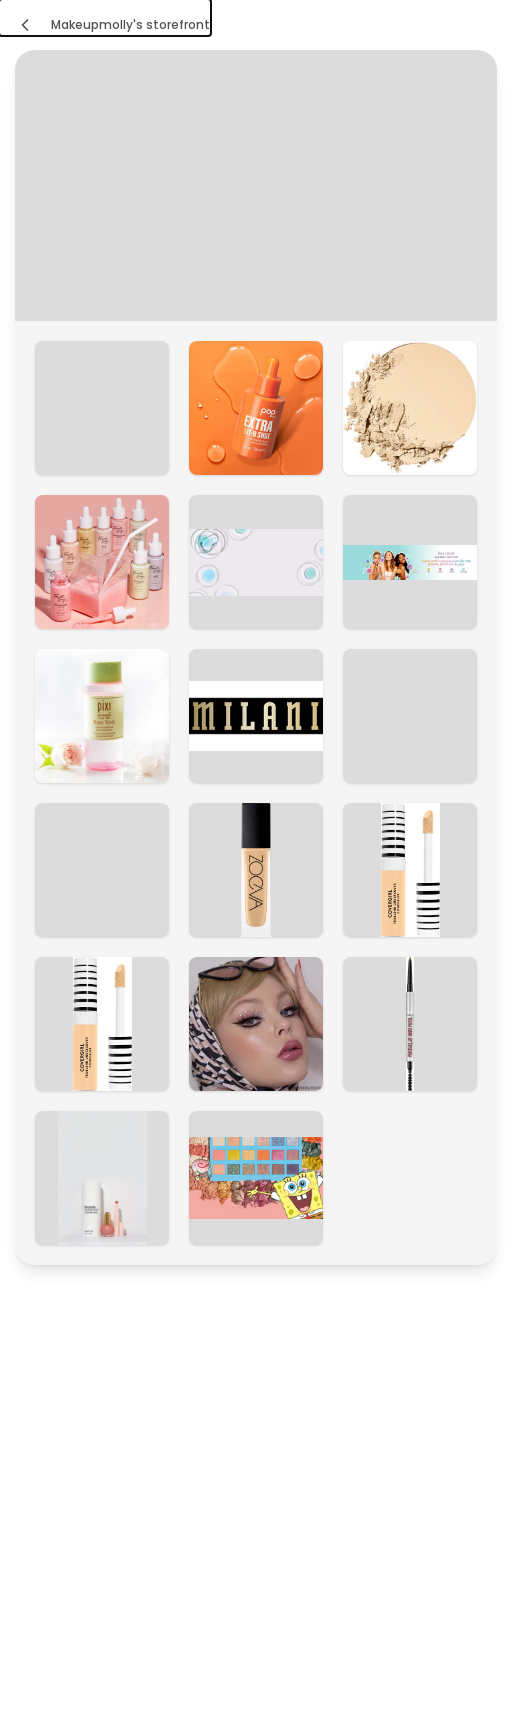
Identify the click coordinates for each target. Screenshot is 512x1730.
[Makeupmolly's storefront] (105, 17)
